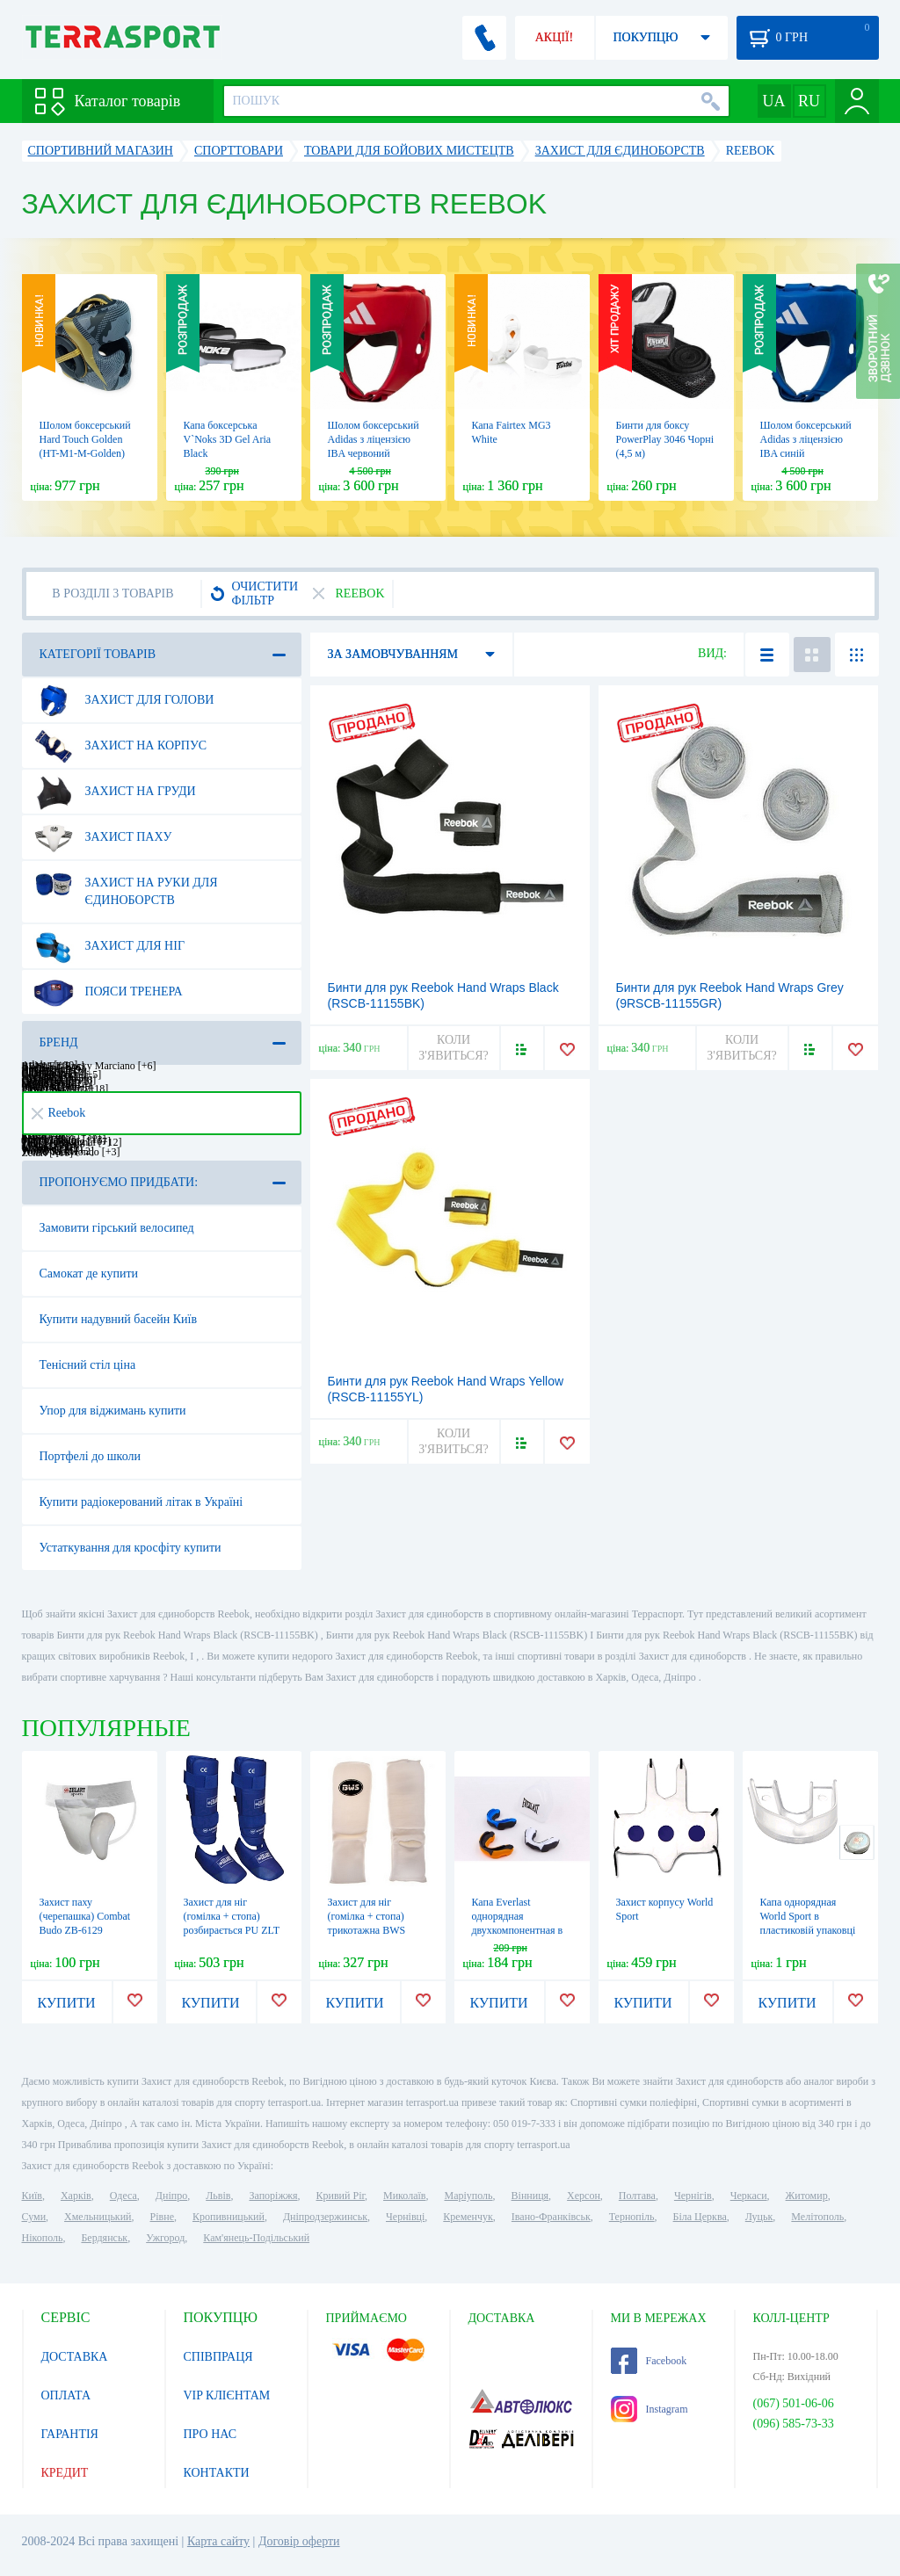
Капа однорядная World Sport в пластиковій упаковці (808, 1916)
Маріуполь (469, 2195)
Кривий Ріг (341, 2195)
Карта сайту (218, 2541)
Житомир (807, 2195)
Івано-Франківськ (551, 2217)
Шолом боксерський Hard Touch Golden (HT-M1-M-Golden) (85, 439)
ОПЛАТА (66, 2395)
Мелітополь (817, 2217)
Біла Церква (700, 2217)
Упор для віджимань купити (113, 1410)
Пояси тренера (108, 992)
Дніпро (171, 2195)
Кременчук (468, 2217)
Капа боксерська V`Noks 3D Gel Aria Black (228, 439)
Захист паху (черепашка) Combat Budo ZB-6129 (85, 1916)
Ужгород (165, 2238)
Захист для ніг (109, 946)
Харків (76, 2195)
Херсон (583, 2195)
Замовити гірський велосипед (117, 1227)
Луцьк (759, 2217)
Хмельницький (97, 2217)
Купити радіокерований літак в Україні (141, 1502)
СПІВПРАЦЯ (218, 2356)
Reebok (59, 1112)
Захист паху (102, 837)
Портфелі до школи (91, 1456)
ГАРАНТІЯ (69, 2434)
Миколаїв (404, 2195)
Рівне (162, 2217)
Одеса (123, 2195)
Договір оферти (299, 2541)
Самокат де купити (89, 1273)
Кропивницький (228, 2217)
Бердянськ (104, 2238)
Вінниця (530, 2195)
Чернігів (693, 2195)
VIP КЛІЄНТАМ (227, 2395)
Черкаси (748, 2195)
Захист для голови (123, 700)
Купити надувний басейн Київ (119, 1319)
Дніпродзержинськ (325, 2217)
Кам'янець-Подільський (256, 2238)
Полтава (637, 2195)
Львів (218, 2195)
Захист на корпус (120, 746)
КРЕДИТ (65, 2472)
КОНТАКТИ (217, 2472)
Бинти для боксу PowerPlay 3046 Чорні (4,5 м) (665, 439)
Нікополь (42, 2238)
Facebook (649, 2361)
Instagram (649, 2409)
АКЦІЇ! (554, 37)
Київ (32, 2195)
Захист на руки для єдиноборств (125, 885)
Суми (34, 2217)
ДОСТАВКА (74, 2356)
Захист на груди (114, 791)
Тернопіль (632, 2217)
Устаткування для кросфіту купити (130, 1547)
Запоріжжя (273, 2195)
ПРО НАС (210, 2434)
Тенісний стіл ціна (88, 1364)
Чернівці (405, 2217)
